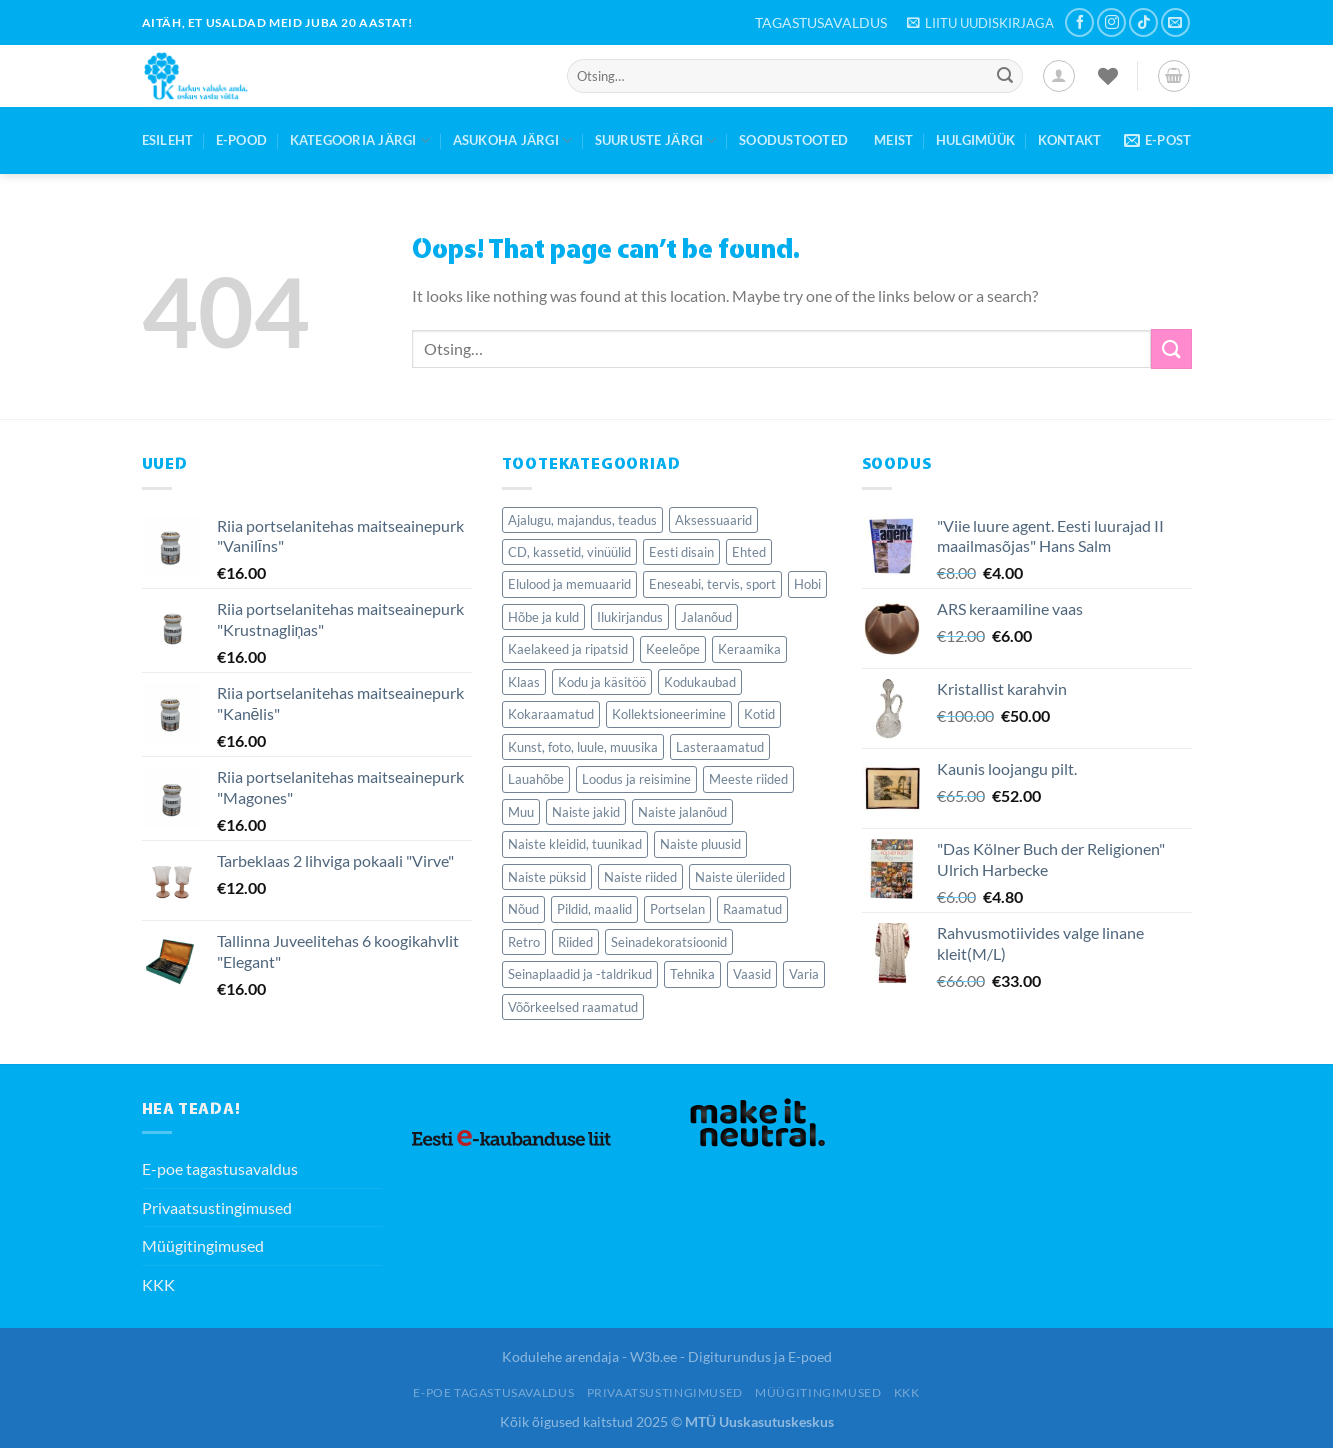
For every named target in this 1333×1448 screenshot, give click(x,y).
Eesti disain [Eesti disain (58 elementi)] (681, 552)
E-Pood (242, 140)
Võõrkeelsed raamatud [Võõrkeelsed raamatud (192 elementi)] (573, 1007)
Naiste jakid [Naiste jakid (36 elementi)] (586, 812)
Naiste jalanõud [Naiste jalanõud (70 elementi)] (682, 812)
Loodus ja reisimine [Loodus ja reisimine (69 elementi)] (636, 779)
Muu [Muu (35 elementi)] (521, 812)
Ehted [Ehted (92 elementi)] (749, 552)
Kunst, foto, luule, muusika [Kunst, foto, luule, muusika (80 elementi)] (583, 747)
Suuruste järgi (656, 140)
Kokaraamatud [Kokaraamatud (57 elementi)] (551, 714)
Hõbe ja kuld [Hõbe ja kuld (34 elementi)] (543, 617)
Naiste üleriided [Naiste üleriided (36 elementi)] (740, 877)
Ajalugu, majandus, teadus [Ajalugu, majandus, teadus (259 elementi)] (582, 520)
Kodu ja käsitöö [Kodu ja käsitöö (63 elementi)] (602, 682)
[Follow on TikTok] (1143, 22)
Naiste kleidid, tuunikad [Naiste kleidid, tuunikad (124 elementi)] (575, 844)
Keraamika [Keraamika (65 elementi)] (749, 649)
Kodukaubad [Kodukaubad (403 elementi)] (700, 682)
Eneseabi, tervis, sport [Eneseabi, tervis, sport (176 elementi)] (712, 584)
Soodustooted (793, 140)
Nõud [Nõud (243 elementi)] (523, 909)
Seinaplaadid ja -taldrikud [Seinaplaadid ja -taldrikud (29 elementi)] (580, 974)
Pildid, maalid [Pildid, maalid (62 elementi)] (594, 909)
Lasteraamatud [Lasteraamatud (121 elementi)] (720, 747)
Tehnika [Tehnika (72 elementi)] (692, 974)
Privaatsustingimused (217, 1207)
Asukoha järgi (513, 140)
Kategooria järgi (360, 140)
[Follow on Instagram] (1111, 22)
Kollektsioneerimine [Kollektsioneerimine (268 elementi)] (669, 714)
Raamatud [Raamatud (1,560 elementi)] (752, 909)
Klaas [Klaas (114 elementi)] (524, 682)
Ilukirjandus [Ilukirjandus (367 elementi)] (630, 617)
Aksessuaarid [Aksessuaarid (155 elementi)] (713, 520)
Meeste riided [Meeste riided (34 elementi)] (748, 779)
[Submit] (1005, 76)
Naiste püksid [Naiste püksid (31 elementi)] (547, 877)
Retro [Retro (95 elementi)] (524, 942)
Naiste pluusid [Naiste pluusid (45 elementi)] (700, 844)
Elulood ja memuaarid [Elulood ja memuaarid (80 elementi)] (569, 584)
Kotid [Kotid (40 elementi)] (759, 714)
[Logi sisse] (1059, 76)
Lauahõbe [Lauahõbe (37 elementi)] (536, 779)
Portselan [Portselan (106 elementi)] (677, 909)
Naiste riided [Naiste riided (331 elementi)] (640, 877)
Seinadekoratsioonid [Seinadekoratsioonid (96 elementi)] (669, 942)
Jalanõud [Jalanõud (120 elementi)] (706, 617)
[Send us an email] (1175, 22)
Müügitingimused (203, 1245)
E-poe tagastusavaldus (220, 1168)
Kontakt (1070, 140)
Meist (893, 140)
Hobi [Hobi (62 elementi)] (807, 584)
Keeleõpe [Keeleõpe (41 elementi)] (673, 649)
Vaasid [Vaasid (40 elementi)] (752, 974)
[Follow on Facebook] (1079, 22)
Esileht (168, 140)
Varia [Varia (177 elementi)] (804, 974)
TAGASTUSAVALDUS (821, 22)
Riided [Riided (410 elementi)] (575, 942)
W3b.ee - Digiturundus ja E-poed (731, 1356)
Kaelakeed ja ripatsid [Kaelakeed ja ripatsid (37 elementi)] (568, 649)
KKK (158, 1284)
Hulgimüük (975, 140)
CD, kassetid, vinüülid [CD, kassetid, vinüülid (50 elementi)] (569, 552)
